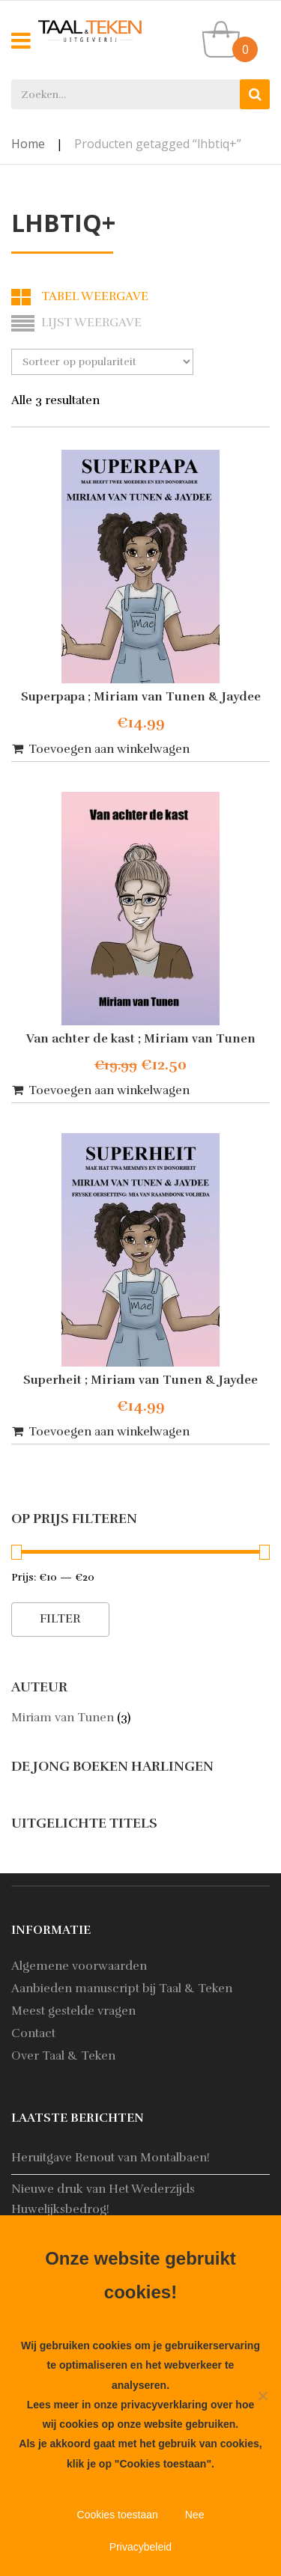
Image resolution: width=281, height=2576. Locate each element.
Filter (60, 1618)
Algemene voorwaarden (79, 1966)
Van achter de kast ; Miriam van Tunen (141, 1038)
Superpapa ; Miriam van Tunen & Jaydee (141, 696)
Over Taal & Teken (63, 2055)
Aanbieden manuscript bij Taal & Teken (121, 1988)
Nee (195, 2515)
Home (28, 143)
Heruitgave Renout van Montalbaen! (110, 2157)
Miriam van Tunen (62, 1717)
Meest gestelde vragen (73, 2010)
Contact (33, 2033)
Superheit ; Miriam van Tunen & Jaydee (140, 1380)
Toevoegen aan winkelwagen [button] (109, 749)
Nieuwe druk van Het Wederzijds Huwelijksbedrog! (103, 2199)
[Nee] (262, 2395)
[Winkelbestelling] (102, 362)
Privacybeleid (140, 2547)
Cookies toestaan (117, 2515)
